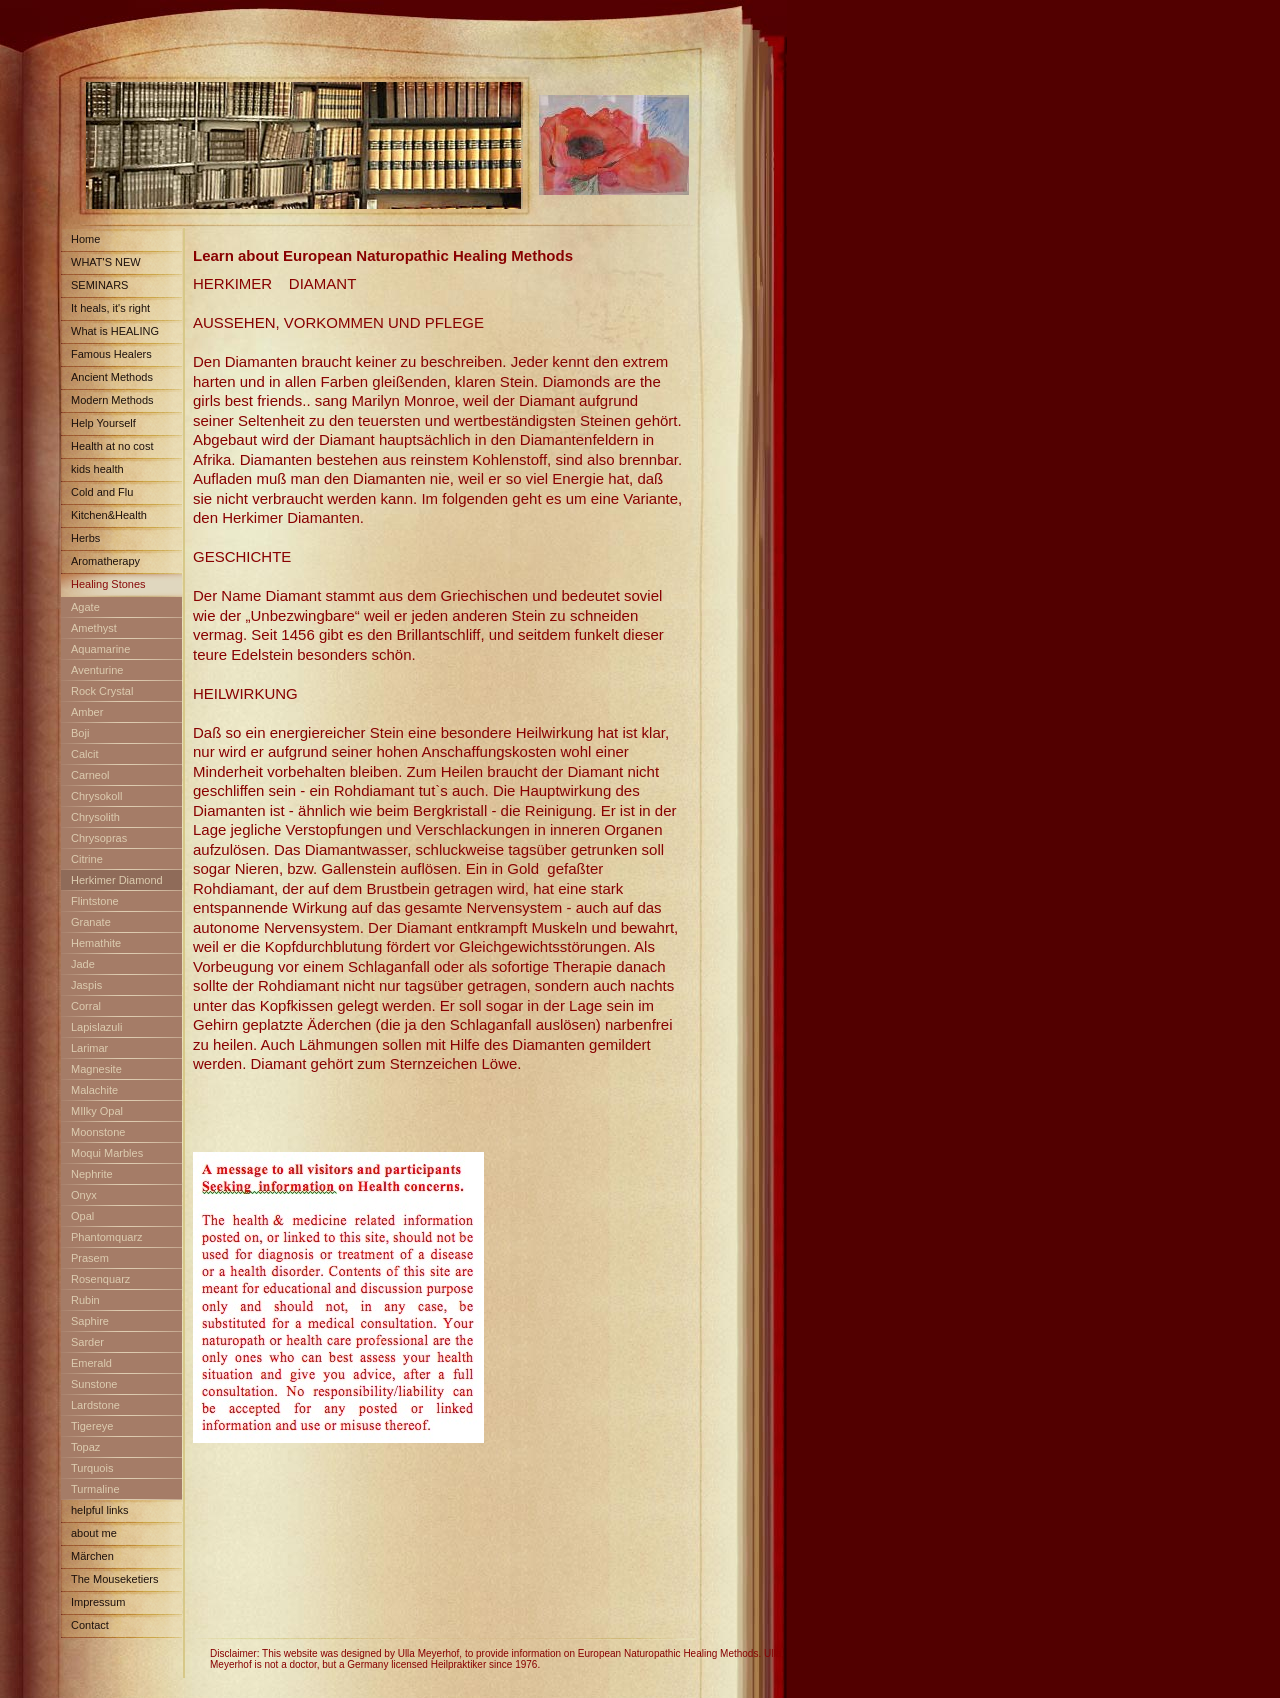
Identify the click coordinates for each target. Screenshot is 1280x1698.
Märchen (92, 1556)
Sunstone (94, 1384)
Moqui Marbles (107, 1153)
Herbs (85, 538)
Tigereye (92, 1426)
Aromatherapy (105, 561)
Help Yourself (103, 423)
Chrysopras (99, 838)
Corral (86, 1006)
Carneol (90, 775)
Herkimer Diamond (117, 880)
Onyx (84, 1195)
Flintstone (95, 901)
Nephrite (92, 1174)
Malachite (94, 1090)
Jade (83, 964)
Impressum (98, 1602)
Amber (87, 712)
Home (85, 239)
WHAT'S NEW (106, 262)
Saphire (90, 1321)
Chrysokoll (96, 796)
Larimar (89, 1048)
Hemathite (96, 943)
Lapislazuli (96, 1027)
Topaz (85, 1447)
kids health (97, 469)
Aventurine (97, 670)
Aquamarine (100, 649)
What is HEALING (115, 331)
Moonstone (98, 1132)
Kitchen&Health (109, 515)
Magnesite (96, 1069)
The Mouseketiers (114, 1579)
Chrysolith (95, 817)
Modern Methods (112, 400)
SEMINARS (99, 285)
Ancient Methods (112, 377)
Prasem (90, 1258)
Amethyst (94, 628)
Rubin (85, 1300)
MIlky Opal (97, 1111)
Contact (90, 1625)
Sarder (87, 1342)
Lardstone (95, 1405)
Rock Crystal (102, 691)
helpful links (99, 1510)
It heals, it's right (110, 308)
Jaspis (86, 985)
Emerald (91, 1363)
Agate (85, 607)
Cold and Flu (102, 492)
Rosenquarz (100, 1279)
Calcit (85, 754)
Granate (91, 922)
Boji (80, 733)
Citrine (87, 859)
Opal (82, 1216)
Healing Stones (108, 584)
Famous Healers (111, 354)
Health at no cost (112, 446)
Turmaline (95, 1489)
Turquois (92, 1468)
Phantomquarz (107, 1237)
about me (94, 1533)
